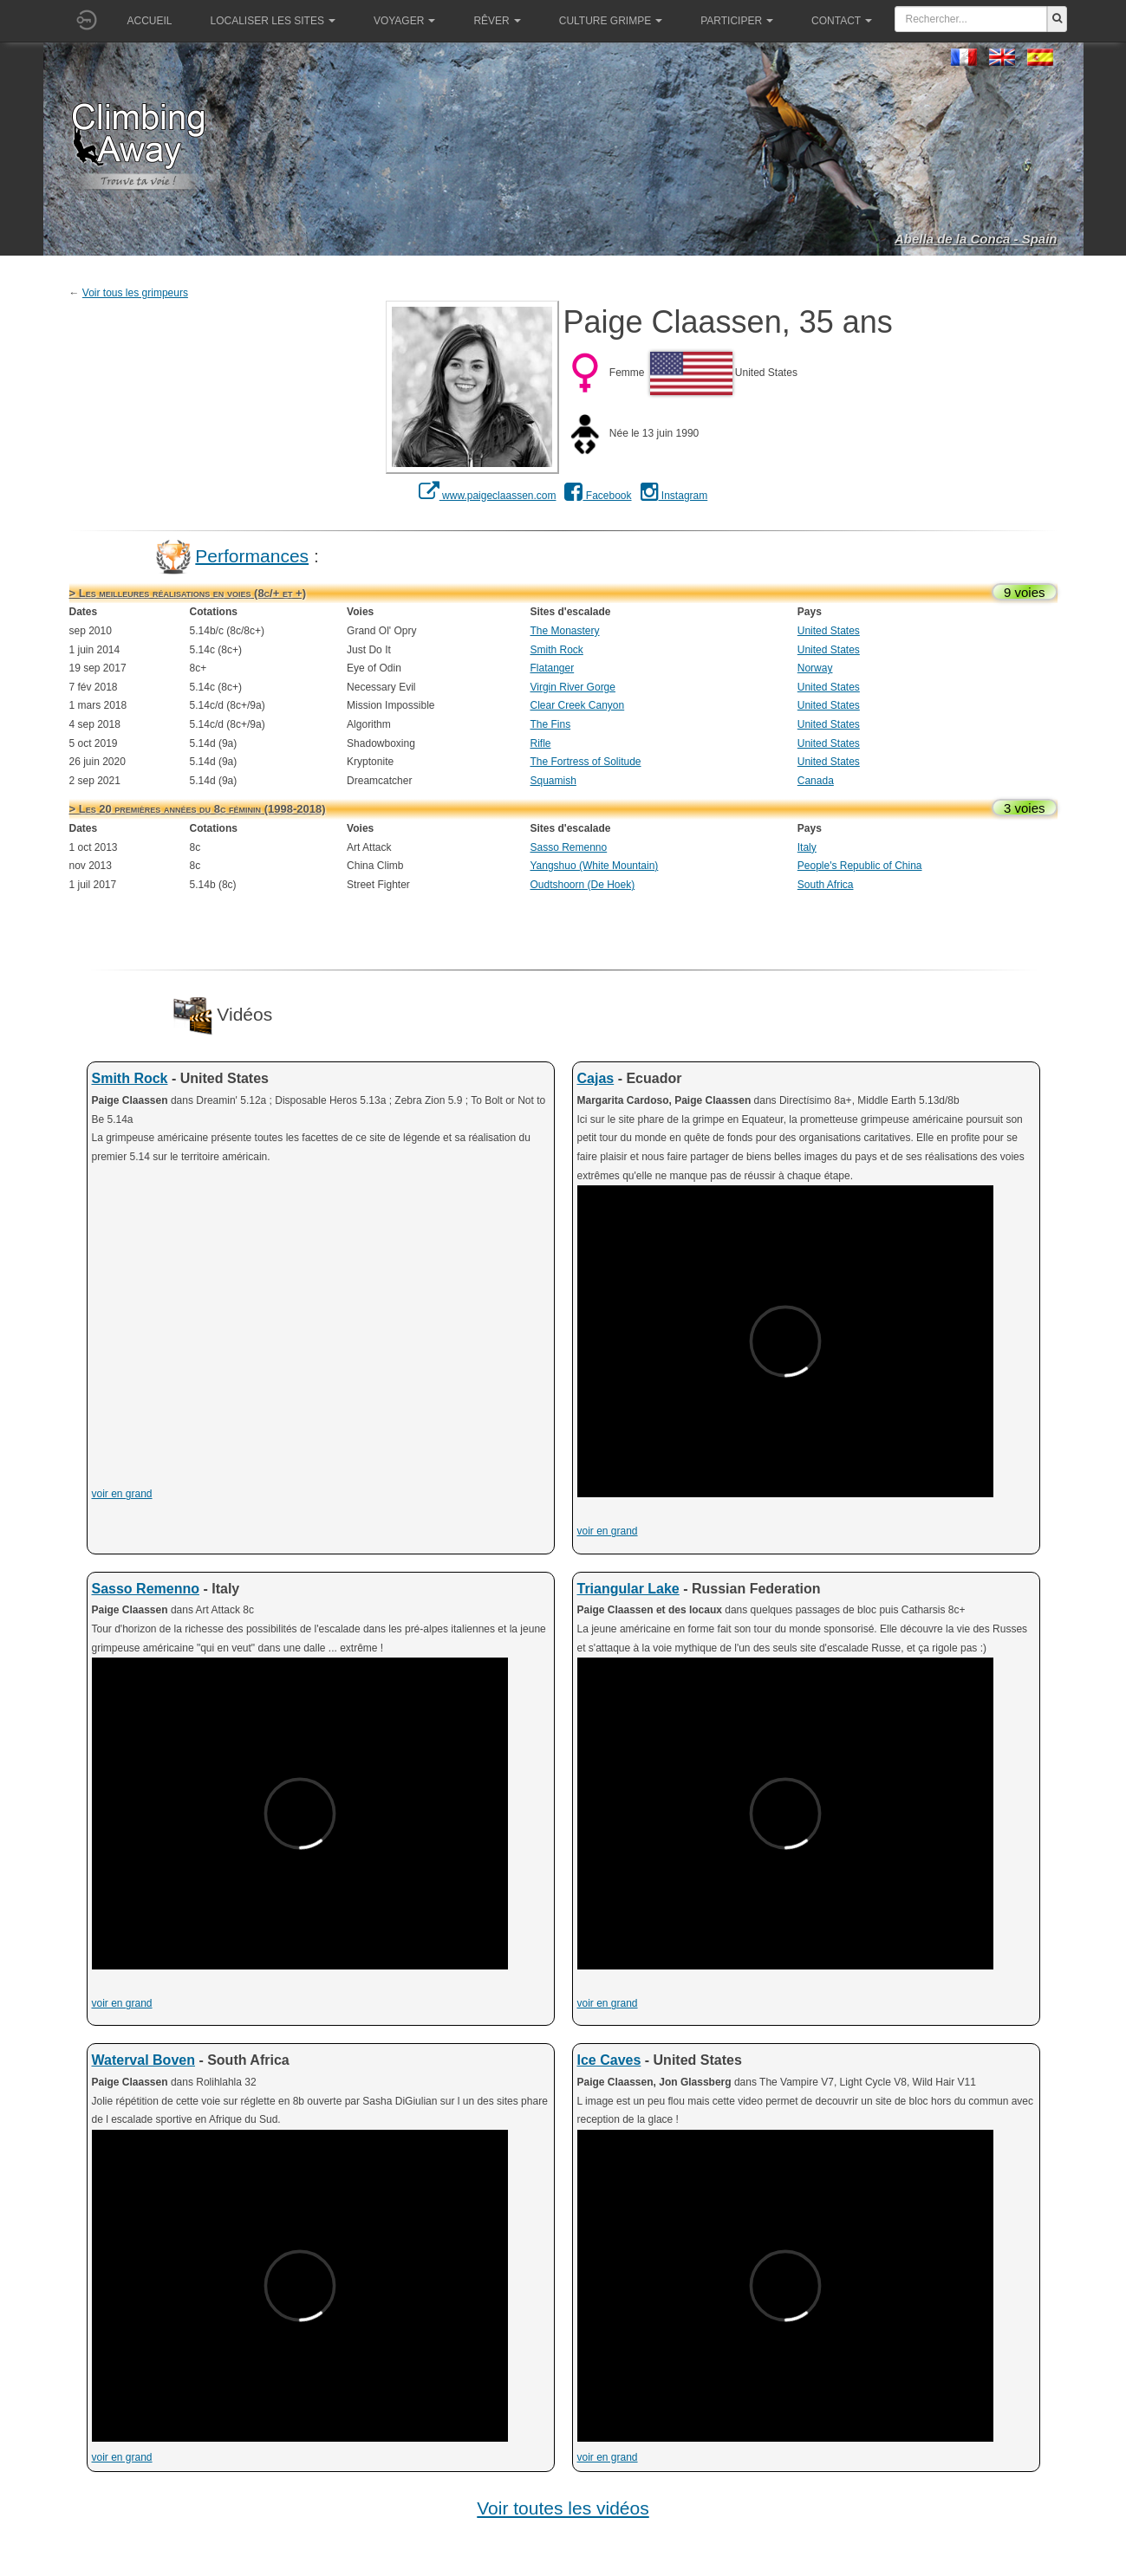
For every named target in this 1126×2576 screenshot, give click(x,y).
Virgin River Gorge (572, 687)
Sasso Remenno (568, 847)
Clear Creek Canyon (577, 705)
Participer (736, 21)
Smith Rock (556, 650)
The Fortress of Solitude (585, 762)
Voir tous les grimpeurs (135, 293)
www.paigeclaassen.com (487, 496)
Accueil (149, 21)
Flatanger (552, 668)
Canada (815, 781)
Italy (807, 847)
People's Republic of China (859, 866)
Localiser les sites (273, 21)
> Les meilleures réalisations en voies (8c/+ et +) (187, 593)
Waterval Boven (143, 2060)
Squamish (553, 781)
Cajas (596, 1078)
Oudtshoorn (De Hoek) (582, 885)
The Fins (550, 724)
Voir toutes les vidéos (562, 2508)
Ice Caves (609, 2060)
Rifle (540, 743)
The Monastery (564, 631)
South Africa (825, 885)
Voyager (404, 21)
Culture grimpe (610, 21)
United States (828, 631)
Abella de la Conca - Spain (976, 238)
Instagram (674, 496)
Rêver (496, 21)
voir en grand (122, 1494)
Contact (841, 21)
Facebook (597, 496)
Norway (815, 668)
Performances (252, 555)
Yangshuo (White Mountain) (594, 866)
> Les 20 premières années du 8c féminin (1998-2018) (197, 808)
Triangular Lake (628, 1588)
